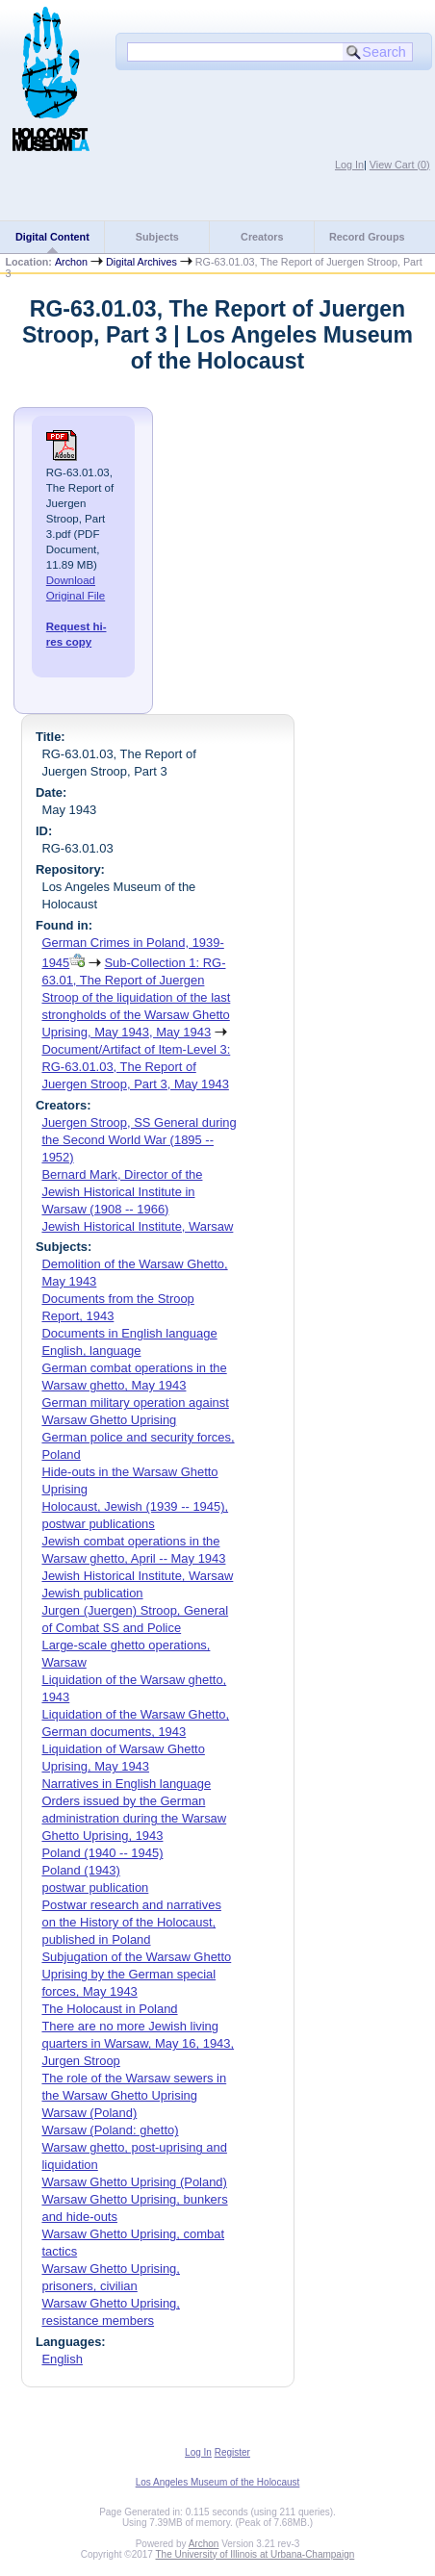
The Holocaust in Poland (109, 2009)
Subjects (157, 236)
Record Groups (367, 236)
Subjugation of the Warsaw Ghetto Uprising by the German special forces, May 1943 (136, 1974)
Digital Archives (141, 262)
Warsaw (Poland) (89, 2112)
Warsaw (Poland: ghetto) (109, 2130)
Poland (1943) (80, 1870)
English (61, 2359)
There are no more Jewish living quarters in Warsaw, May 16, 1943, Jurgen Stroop (137, 2043)
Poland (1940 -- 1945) (102, 1853)
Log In (349, 164)
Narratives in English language (126, 1783)
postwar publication (94, 1887)
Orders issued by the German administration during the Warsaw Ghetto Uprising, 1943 (133, 1818)
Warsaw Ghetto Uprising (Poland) (133, 2182)
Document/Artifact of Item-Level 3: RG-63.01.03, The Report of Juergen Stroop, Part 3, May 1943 (135, 1066)
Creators (262, 236)
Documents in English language (129, 1333)
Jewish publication (91, 1593)
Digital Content (52, 236)
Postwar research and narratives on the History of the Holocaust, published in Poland (130, 1922)
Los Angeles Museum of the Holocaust (218, 2482)
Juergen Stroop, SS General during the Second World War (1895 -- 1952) (138, 1139)
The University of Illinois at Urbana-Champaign (255, 2554)
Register (232, 2452)
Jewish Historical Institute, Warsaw (137, 1226)
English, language (91, 1350)
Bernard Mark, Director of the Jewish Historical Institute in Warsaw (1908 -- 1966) (121, 1191)
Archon (71, 262)
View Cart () (400, 164)
